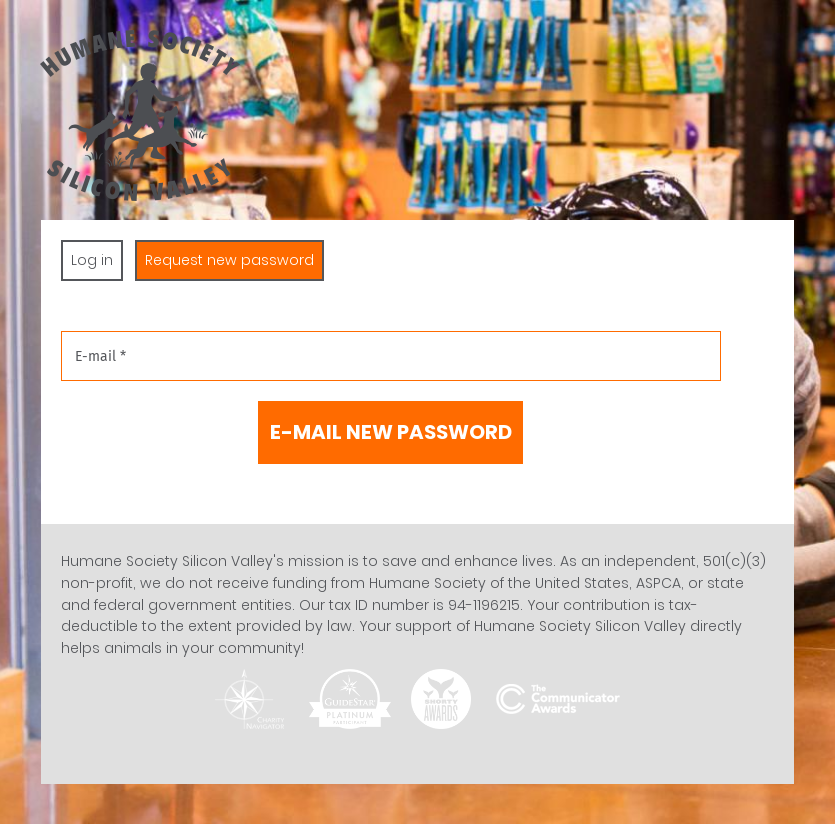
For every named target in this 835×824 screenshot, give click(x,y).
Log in (92, 260)
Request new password (234, 260)
